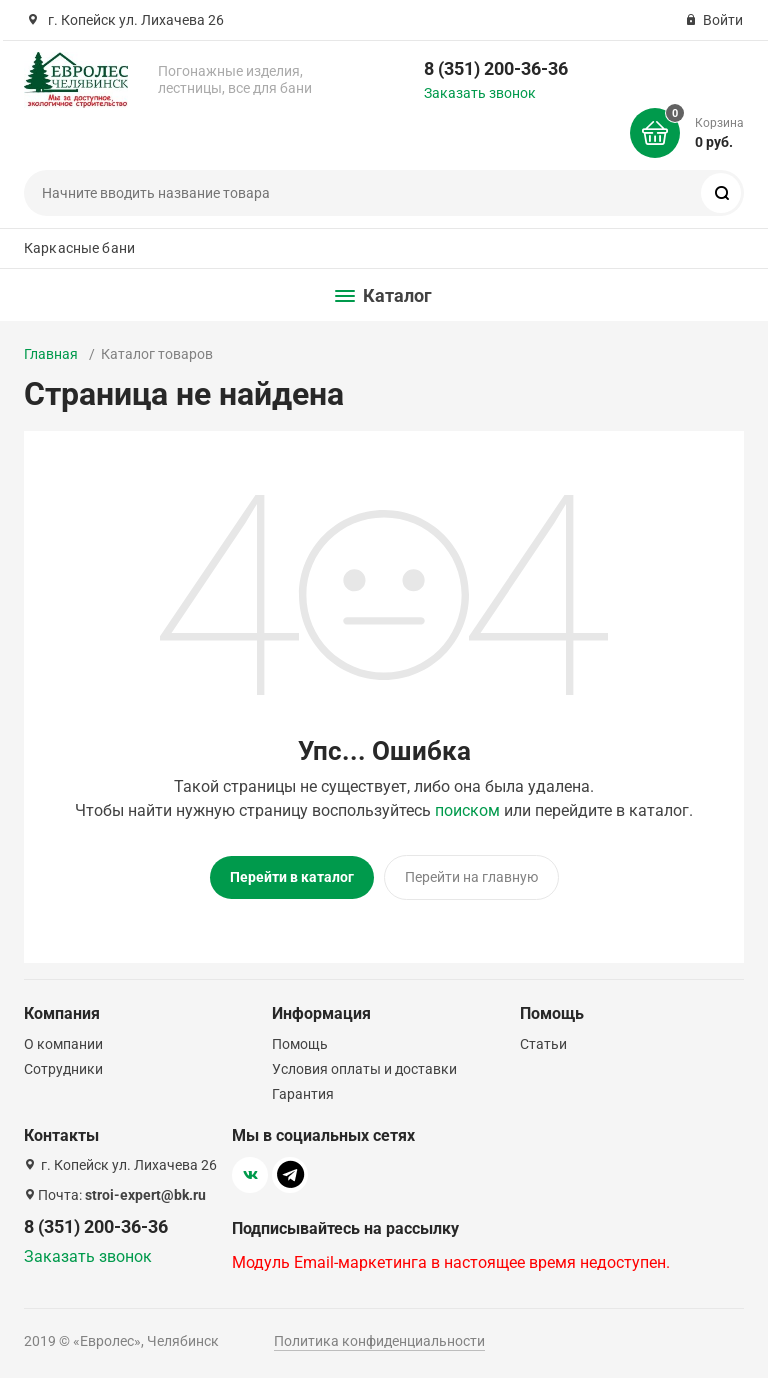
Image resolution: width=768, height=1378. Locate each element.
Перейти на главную (471, 877)
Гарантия (303, 1094)
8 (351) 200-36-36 (496, 68)
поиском (467, 810)
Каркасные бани (79, 248)
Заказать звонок (480, 93)
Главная (51, 354)
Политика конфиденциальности (379, 1341)
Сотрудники (63, 1069)
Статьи (543, 1044)
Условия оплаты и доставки (364, 1069)
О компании (63, 1044)
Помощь (300, 1044)
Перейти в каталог (292, 877)
